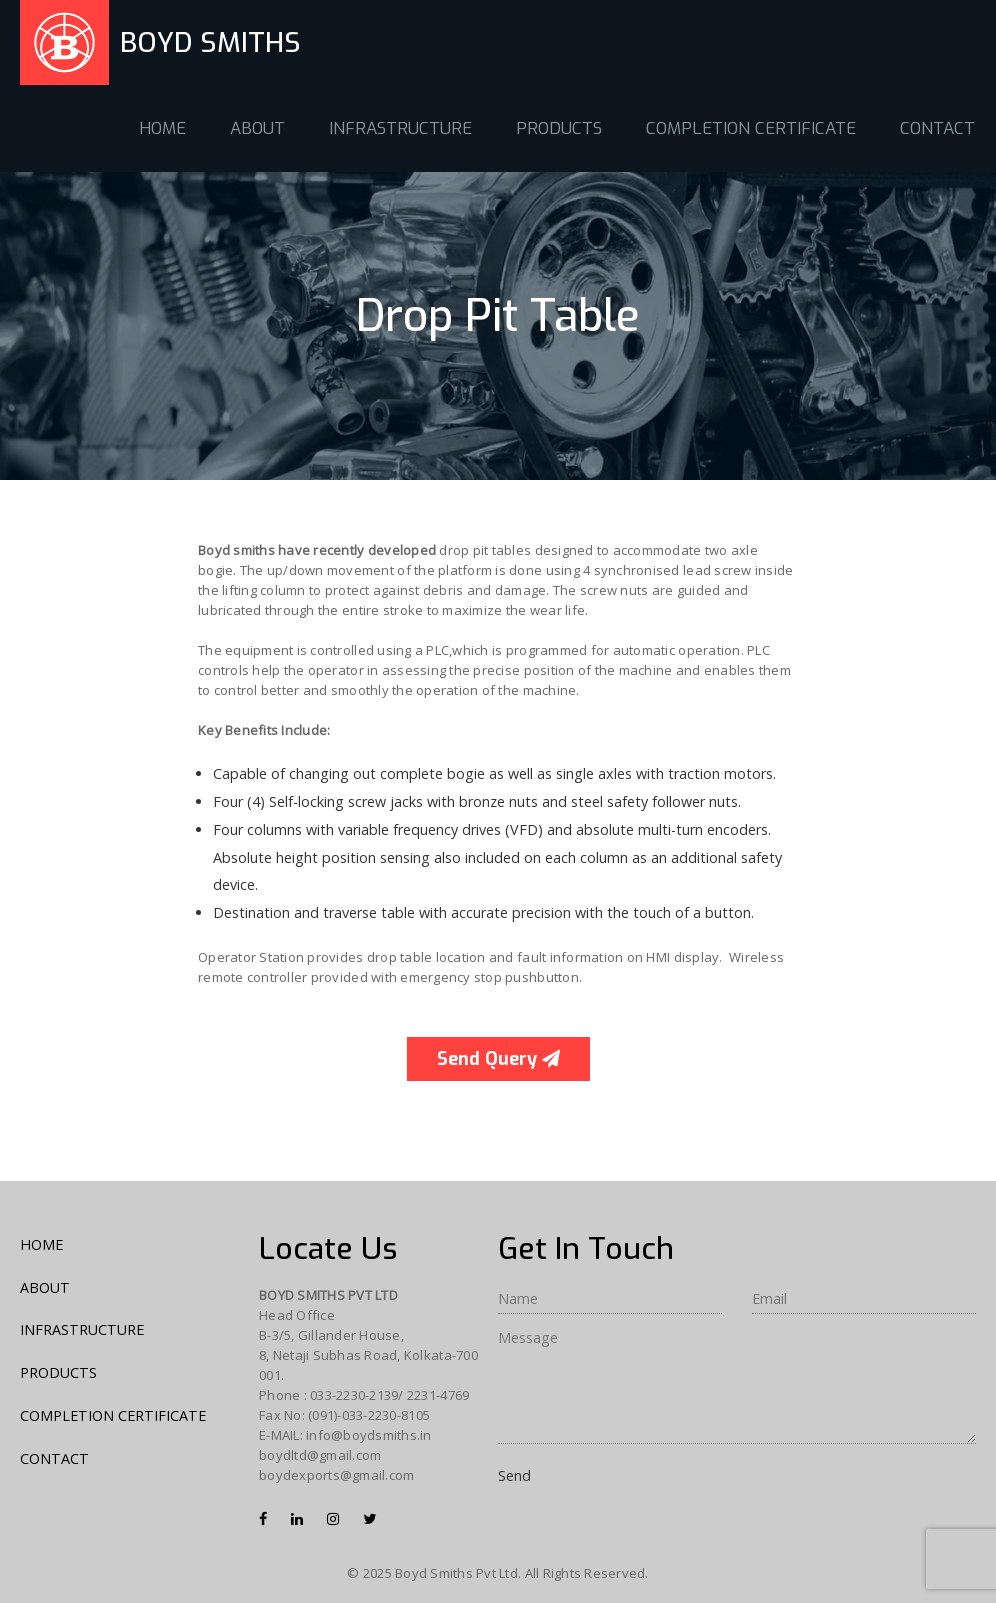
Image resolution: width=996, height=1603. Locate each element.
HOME (162, 128)
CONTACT (937, 128)
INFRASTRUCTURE (400, 128)
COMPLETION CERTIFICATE (751, 128)
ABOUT (257, 128)
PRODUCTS (559, 128)
